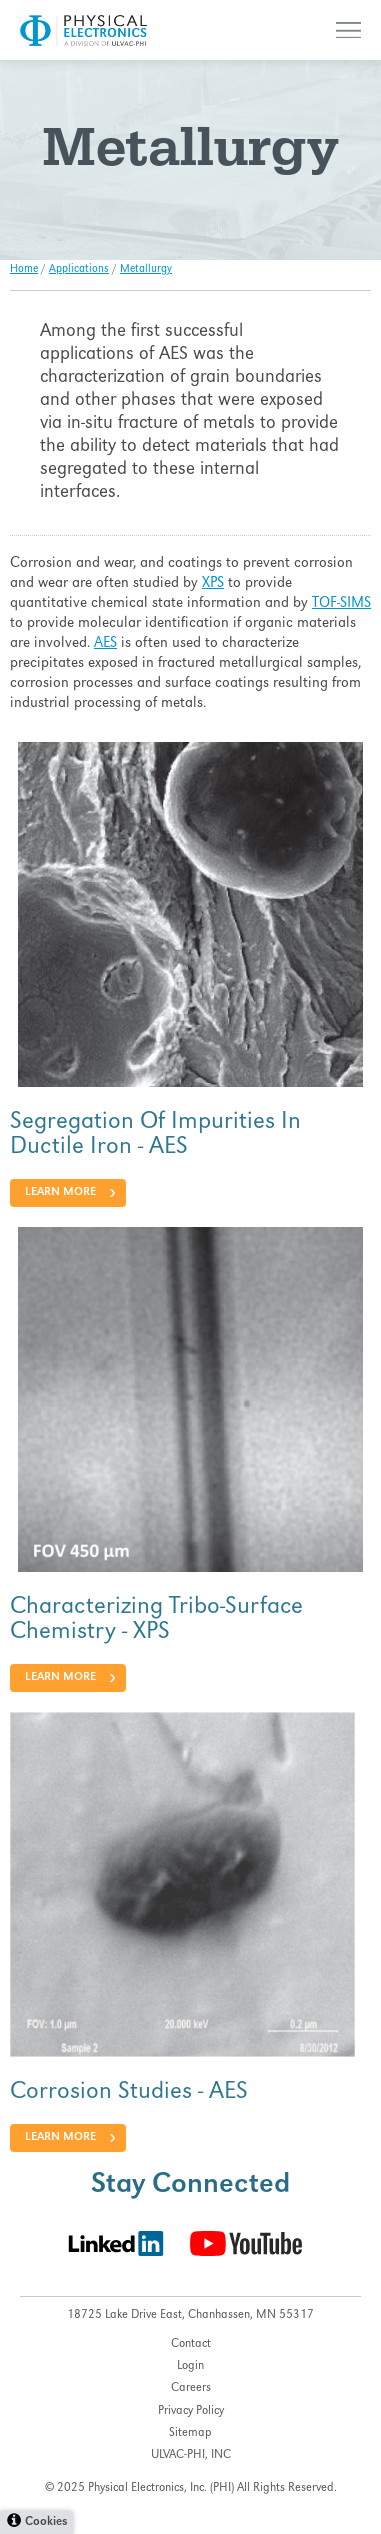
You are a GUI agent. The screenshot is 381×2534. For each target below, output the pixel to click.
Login (190, 2366)
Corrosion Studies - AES (129, 2093)
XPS (213, 584)
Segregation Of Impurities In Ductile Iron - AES (155, 1135)
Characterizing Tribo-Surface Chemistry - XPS (156, 1620)
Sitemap (190, 2433)
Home (24, 270)
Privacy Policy (191, 2411)
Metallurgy (146, 270)
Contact (191, 2344)
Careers (191, 2388)
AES (105, 644)
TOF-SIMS (341, 604)
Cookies (46, 2522)
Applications (79, 270)
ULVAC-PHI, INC (191, 2455)
